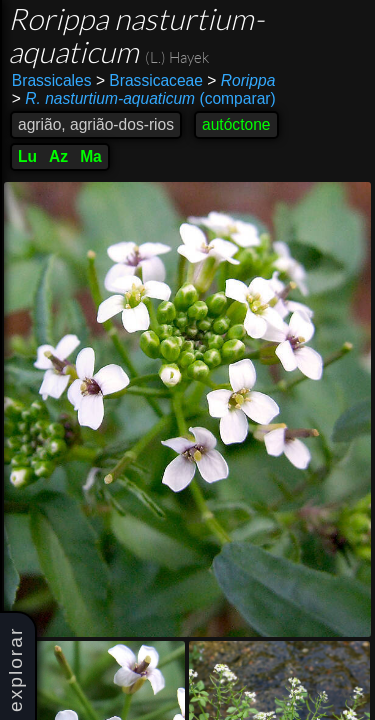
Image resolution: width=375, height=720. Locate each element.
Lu (27, 156)
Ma (91, 156)
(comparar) (144, 99)
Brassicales (52, 80)
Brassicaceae (149, 80)
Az (58, 156)
